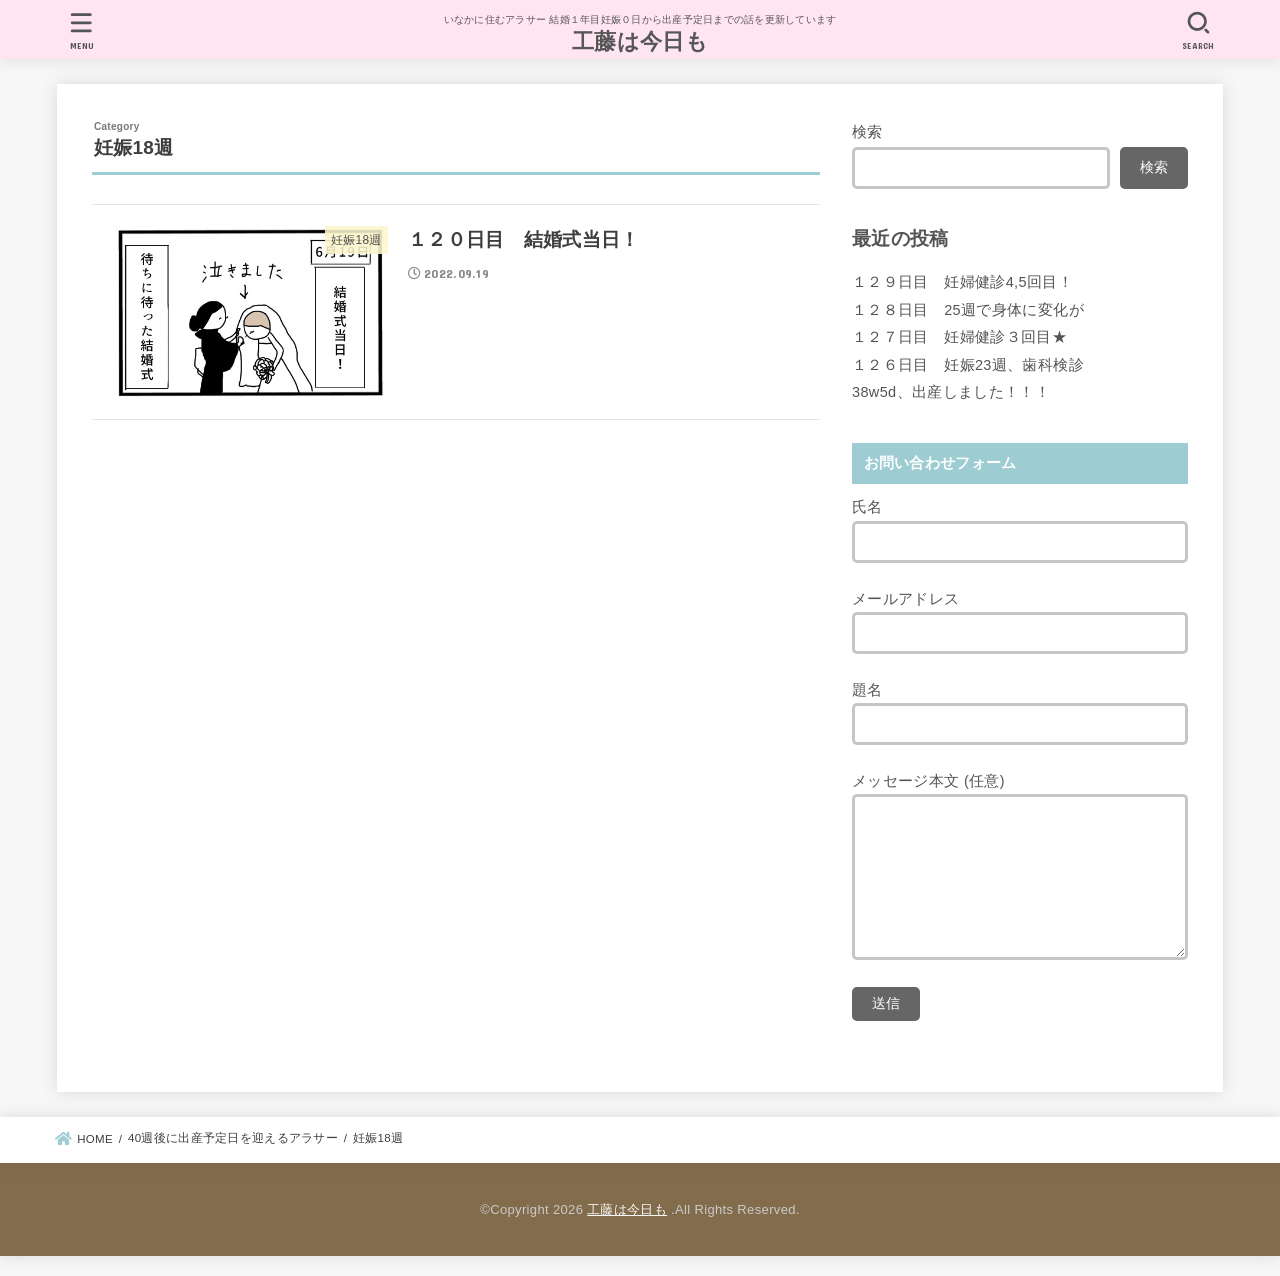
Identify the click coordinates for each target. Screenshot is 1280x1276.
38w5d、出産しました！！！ (951, 392)
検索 (867, 132)
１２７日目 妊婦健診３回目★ (959, 337)
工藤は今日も (640, 41)
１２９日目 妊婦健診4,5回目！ (962, 282)
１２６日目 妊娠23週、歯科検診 (968, 365)
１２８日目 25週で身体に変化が (968, 310)
